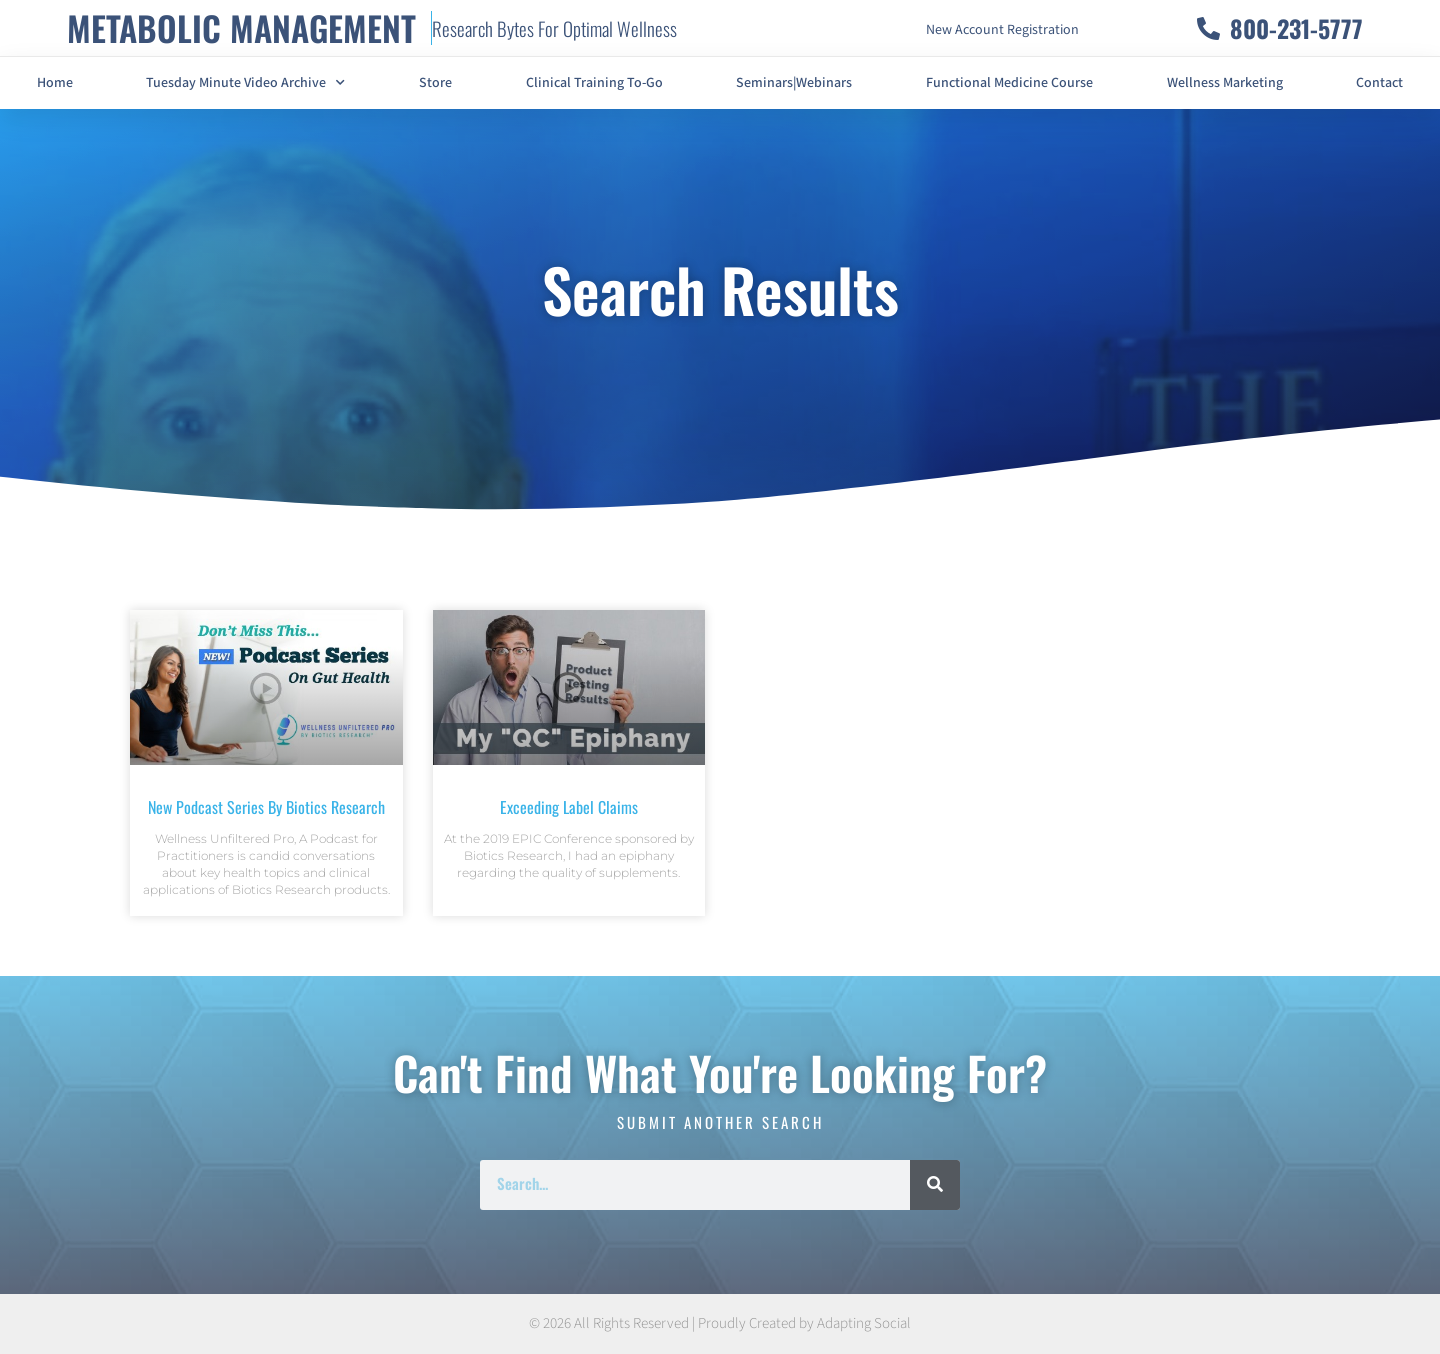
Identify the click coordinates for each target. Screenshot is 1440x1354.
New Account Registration (1002, 30)
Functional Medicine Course (1009, 83)
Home (55, 83)
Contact (1379, 83)
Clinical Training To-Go (594, 83)
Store (435, 83)
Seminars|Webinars (794, 83)
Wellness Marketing (1225, 83)
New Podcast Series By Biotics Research (266, 807)
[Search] (935, 1185)
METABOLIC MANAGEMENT (241, 27)
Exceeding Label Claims (569, 807)
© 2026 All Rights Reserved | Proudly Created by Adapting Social (720, 1323)
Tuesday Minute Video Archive (245, 83)
